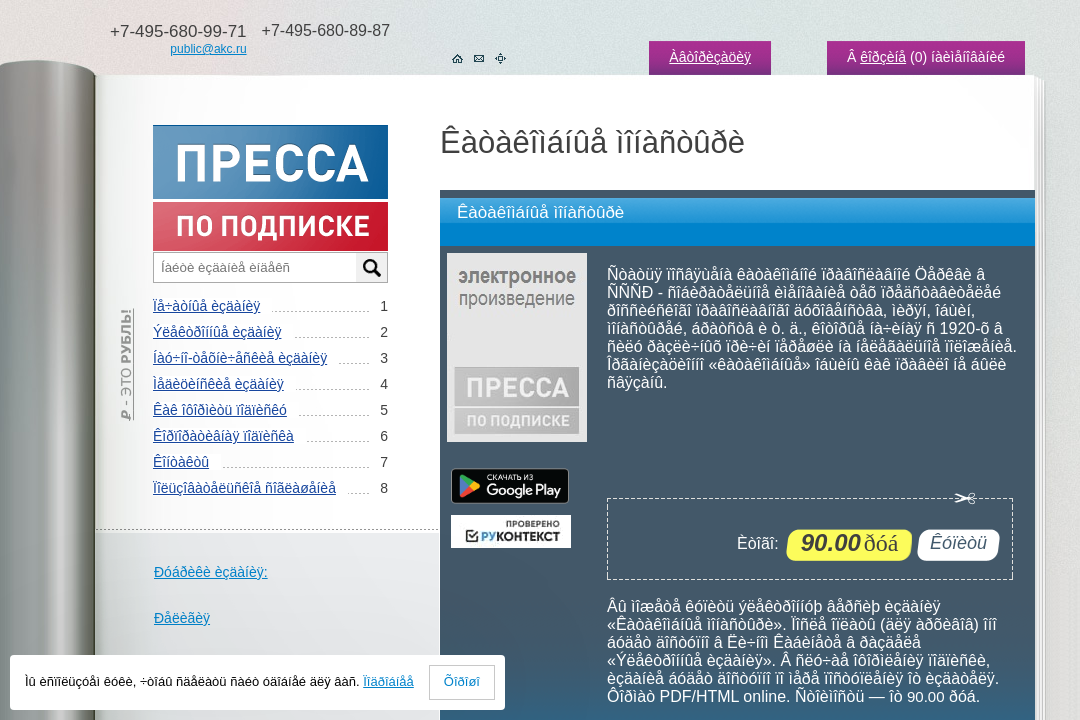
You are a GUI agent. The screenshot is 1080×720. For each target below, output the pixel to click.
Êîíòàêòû (181, 462)
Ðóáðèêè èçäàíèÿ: (211, 572)
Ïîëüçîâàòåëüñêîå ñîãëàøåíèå (244, 488)
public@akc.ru (208, 49)
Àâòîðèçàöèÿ (710, 57)
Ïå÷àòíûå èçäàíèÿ (206, 306)
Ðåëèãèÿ (182, 618)
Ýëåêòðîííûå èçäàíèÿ (217, 332)
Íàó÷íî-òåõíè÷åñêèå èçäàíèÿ (240, 358)
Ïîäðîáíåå (388, 681)
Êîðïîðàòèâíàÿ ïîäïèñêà (223, 436)
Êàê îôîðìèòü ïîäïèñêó (220, 410)
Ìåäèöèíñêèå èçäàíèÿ (218, 384)
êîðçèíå (883, 57)
